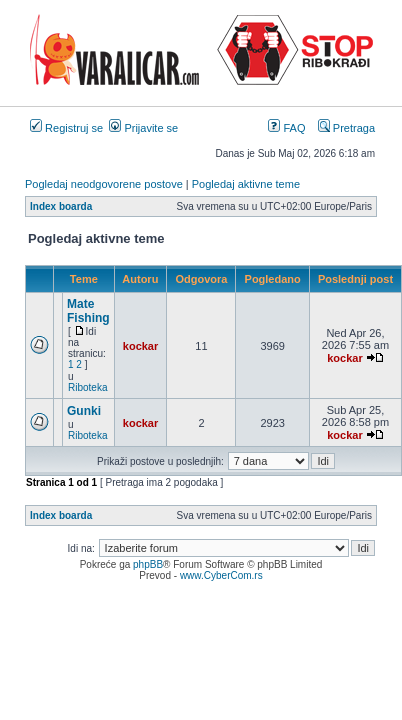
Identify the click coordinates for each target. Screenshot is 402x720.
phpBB (148, 564)
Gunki (84, 411)
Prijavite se (143, 128)
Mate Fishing (88, 311)
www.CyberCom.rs (221, 575)
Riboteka (87, 387)
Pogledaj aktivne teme (246, 184)
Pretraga (346, 128)
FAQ (286, 128)
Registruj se (66, 128)
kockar (140, 346)
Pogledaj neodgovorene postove (104, 184)
